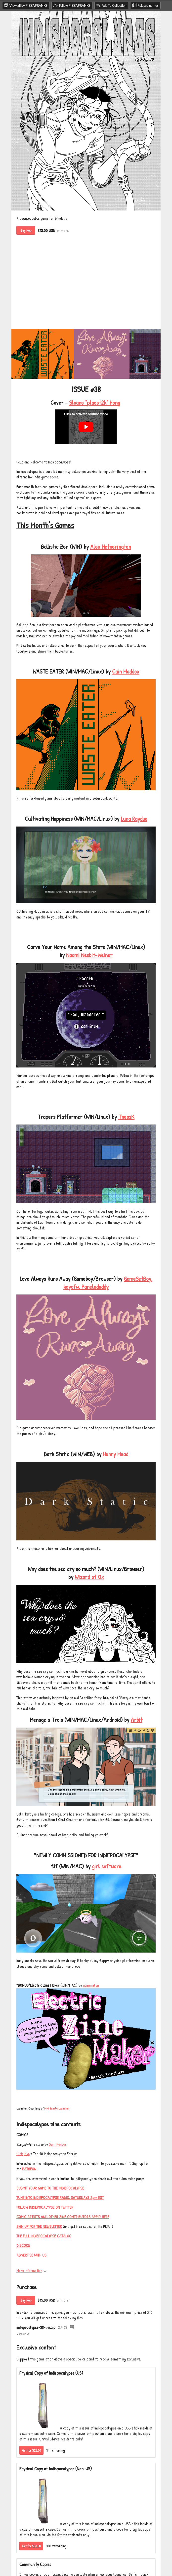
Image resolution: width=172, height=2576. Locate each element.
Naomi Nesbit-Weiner (89, 955)
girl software (106, 1866)
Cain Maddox (125, 671)
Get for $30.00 (31, 2546)
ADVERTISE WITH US (31, 2255)
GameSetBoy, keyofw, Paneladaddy (107, 1282)
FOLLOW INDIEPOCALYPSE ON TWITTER (44, 2207)
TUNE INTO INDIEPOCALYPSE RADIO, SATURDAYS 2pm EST (60, 2197)
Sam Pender (58, 2144)
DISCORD (23, 2245)
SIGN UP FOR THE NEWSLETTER (39, 2226)
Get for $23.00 (31, 2450)
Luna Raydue (134, 819)
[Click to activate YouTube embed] (86, 426)
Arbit (136, 1720)
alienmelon (91, 1985)
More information (31, 2270)
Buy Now (25, 230)
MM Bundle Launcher (57, 2108)
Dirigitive (23, 2153)
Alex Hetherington (110, 546)
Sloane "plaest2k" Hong (94, 402)
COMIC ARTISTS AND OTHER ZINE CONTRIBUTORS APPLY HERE (62, 2216)
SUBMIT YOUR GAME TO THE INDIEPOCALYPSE (50, 2188)
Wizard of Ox (89, 1577)
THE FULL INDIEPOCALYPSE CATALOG (43, 2236)
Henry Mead (115, 1454)
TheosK (126, 1117)
